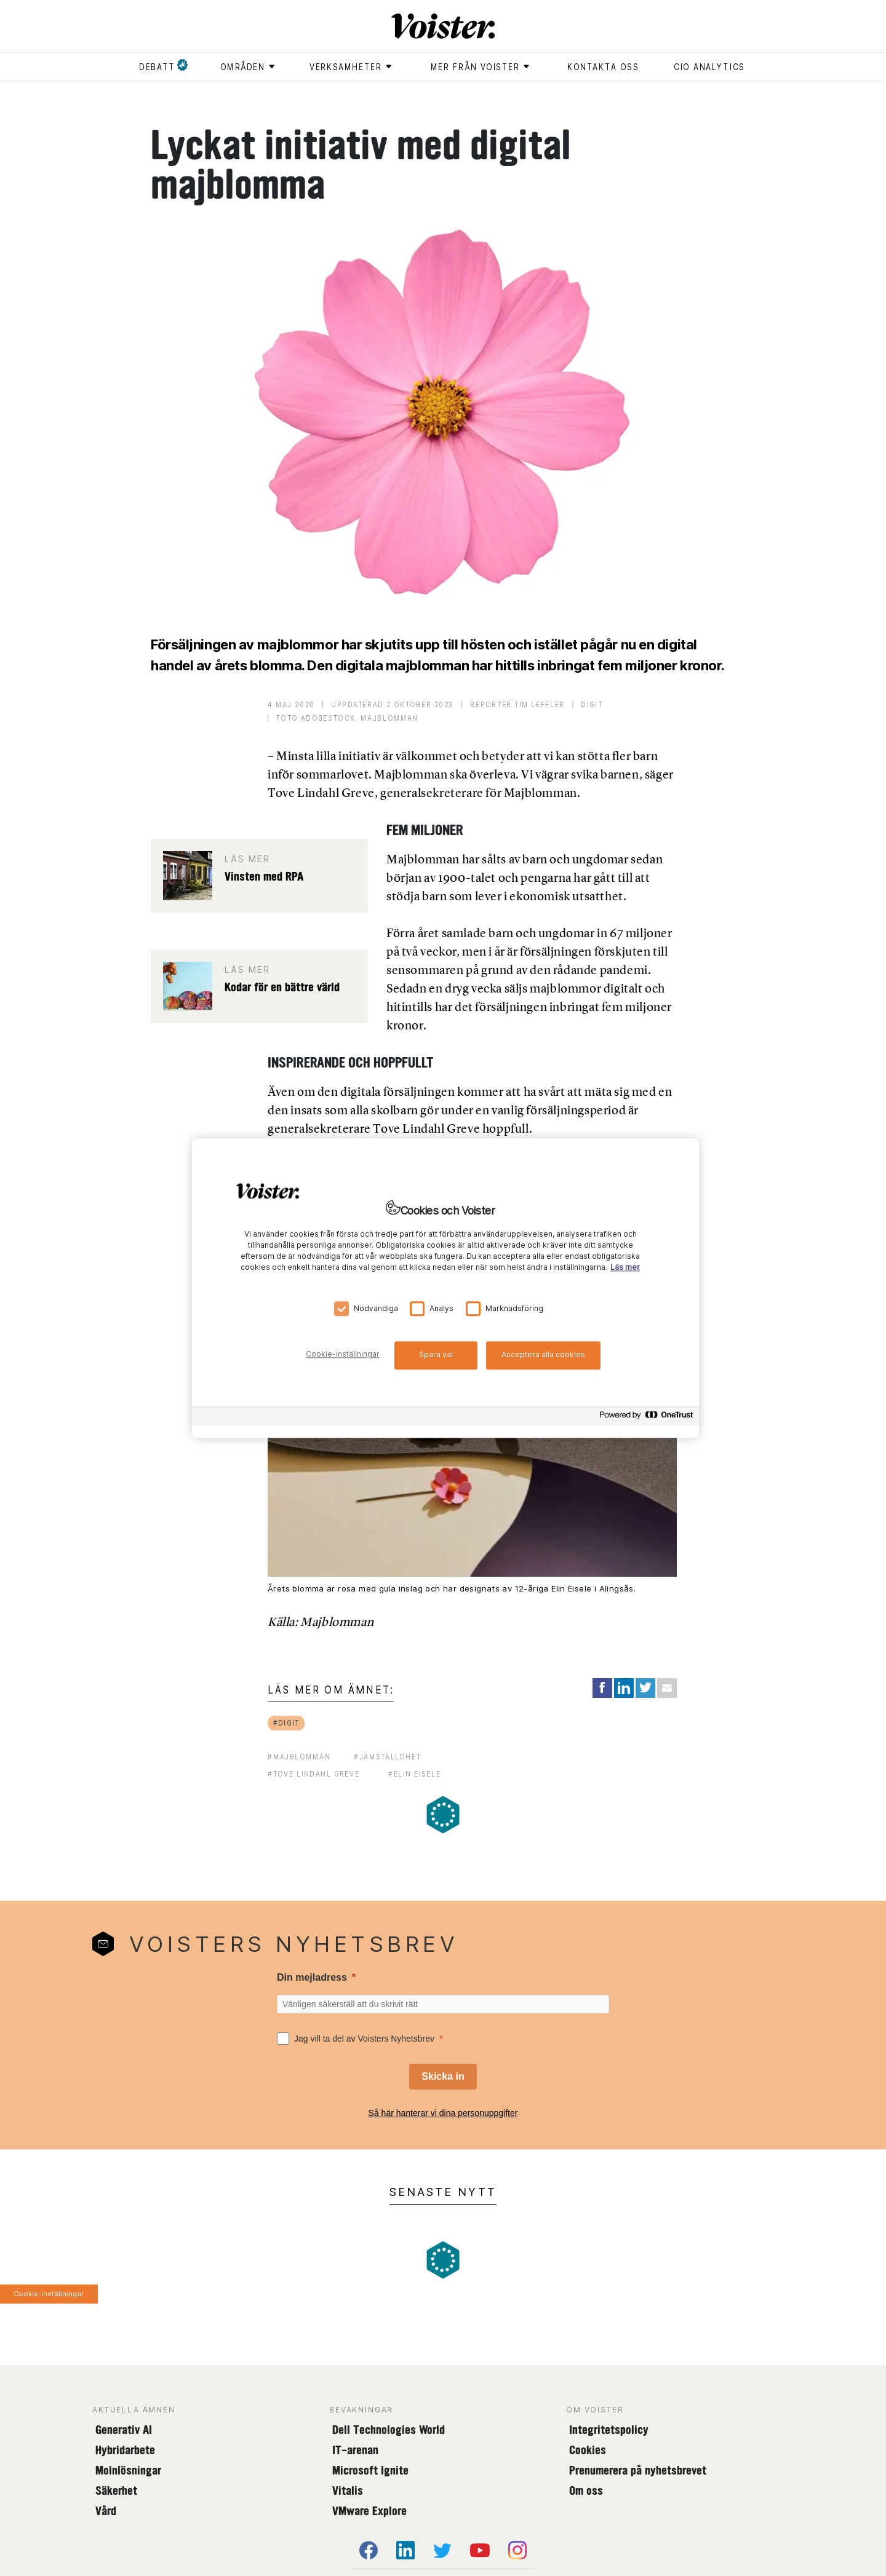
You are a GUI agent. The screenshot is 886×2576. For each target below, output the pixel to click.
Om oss (586, 2491)
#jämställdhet (387, 1756)
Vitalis (347, 2491)
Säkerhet (116, 2491)
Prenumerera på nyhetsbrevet (637, 2470)
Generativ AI (123, 2430)
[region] (445, 1288)
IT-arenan (355, 2450)
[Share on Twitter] (645, 1688)
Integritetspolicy (609, 2430)
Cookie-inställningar (49, 2293)
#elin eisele (414, 1773)
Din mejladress (312, 1977)
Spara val (436, 1354)
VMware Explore (369, 2511)
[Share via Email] (667, 1688)
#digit (286, 1722)
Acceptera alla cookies (543, 1354)
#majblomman (299, 1756)
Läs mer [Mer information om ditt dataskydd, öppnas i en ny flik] (625, 1267)
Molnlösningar (128, 2470)
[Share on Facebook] (602, 1688)
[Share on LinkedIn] (624, 1688)
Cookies (587, 2450)
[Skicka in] (442, 2077)
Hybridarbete (125, 2450)
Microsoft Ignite (370, 2470)
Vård (105, 2511)
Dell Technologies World (388, 2430)
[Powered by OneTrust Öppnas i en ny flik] (646, 1417)
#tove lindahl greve (313, 1773)
